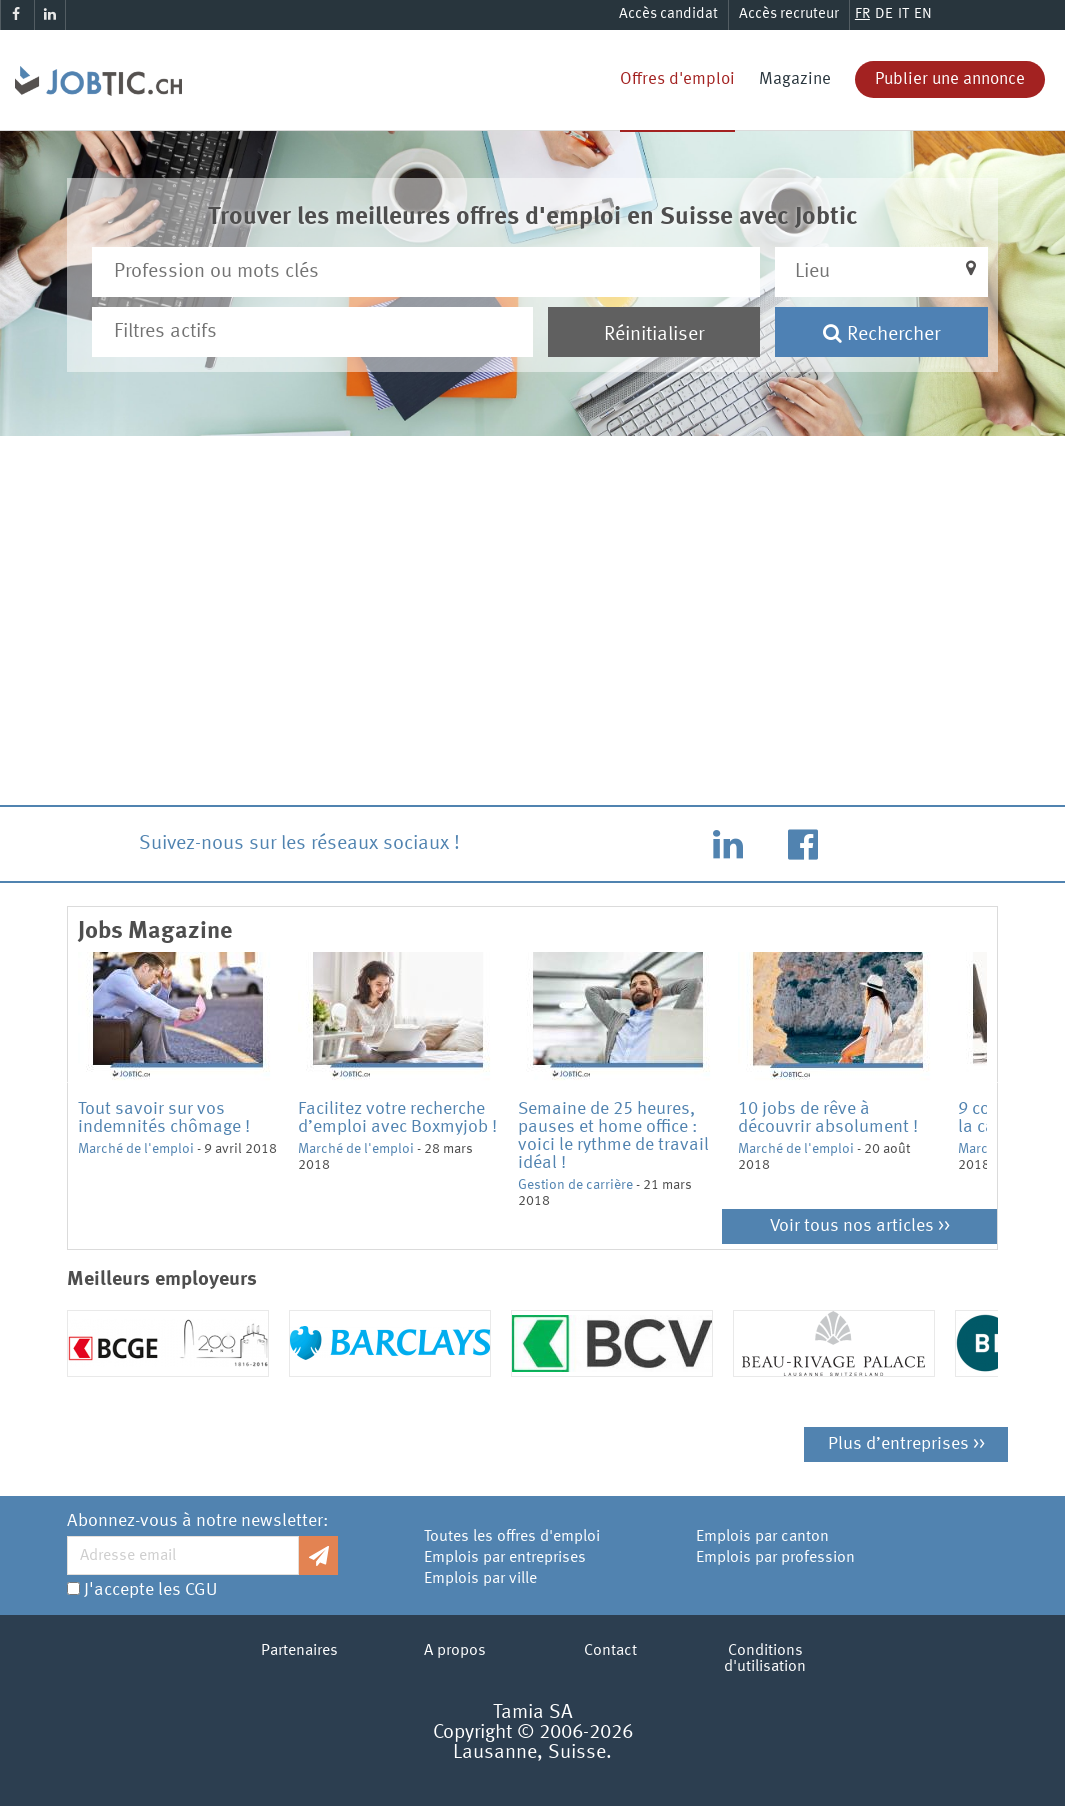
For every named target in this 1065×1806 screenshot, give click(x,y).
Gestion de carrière (575, 1185)
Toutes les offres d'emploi (512, 1537)
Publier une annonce (950, 79)
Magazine (795, 79)
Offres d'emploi (677, 79)
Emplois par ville (480, 1579)
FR (862, 14)
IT (903, 14)
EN (923, 14)
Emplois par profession (775, 1558)
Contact (610, 1651)
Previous (63, 1081)
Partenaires (299, 1651)
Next (1002, 1081)
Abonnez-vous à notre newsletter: (197, 1521)
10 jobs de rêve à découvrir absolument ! (828, 1118)
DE (884, 14)
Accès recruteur (789, 14)
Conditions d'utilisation (765, 1659)
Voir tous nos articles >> (860, 1226)
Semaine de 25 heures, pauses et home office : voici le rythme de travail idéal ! (613, 1136)
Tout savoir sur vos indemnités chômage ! (164, 1118)
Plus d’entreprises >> (906, 1444)
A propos (455, 1651)
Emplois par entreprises (505, 1558)
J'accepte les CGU (150, 1590)
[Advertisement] (533, 632)
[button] (881, 272)
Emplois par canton (762, 1537)
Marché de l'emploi (136, 1149)
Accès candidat (668, 14)
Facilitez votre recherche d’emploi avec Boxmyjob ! (397, 1118)
